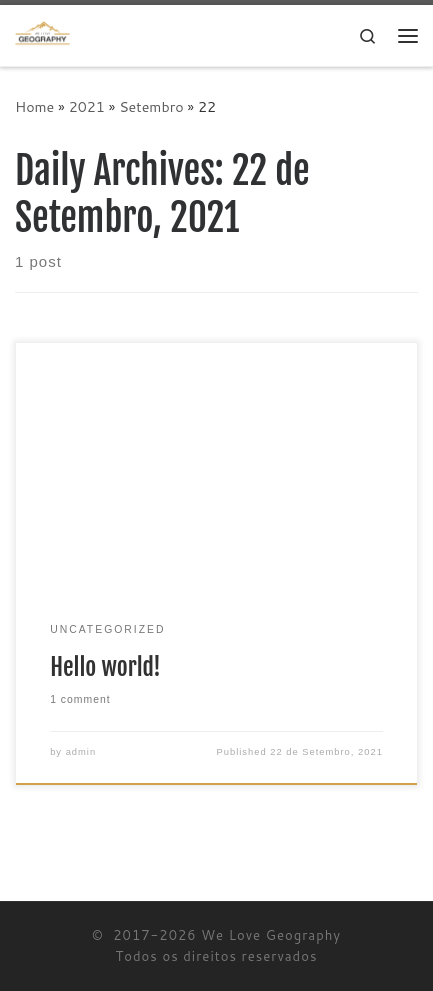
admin (81, 752)
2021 (87, 106)
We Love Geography (271, 935)
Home (34, 106)
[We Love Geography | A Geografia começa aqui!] (42, 34)
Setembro (151, 106)
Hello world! (105, 667)
